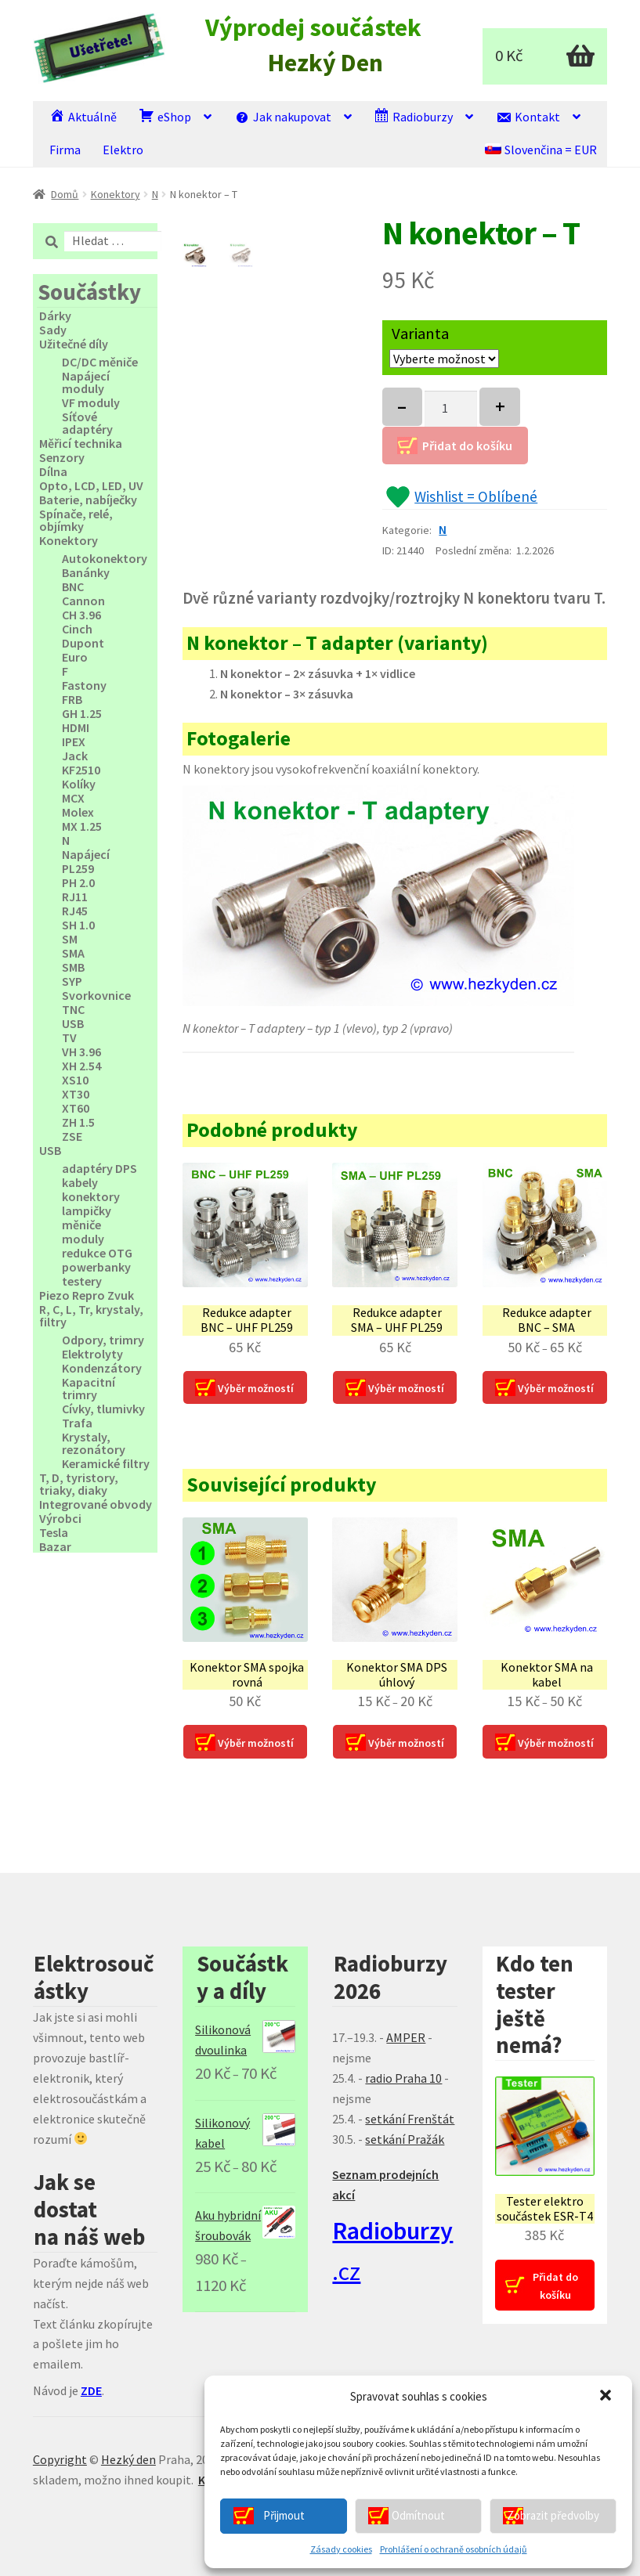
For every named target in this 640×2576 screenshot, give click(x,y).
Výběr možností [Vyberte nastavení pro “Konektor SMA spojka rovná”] (256, 1743)
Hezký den (128, 2459)
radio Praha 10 (403, 2078)
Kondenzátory (102, 1368)
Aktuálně (83, 115)
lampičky (86, 1210)
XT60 (75, 1108)
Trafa (77, 1422)
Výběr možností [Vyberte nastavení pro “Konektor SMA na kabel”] (556, 1743)
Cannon (83, 600)
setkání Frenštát (409, 2119)
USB (73, 1023)
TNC (73, 1009)
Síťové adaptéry (87, 422)
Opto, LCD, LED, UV (91, 485)
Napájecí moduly (86, 382)
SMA (73, 953)
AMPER (405, 2037)
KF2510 (81, 769)
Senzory (62, 457)
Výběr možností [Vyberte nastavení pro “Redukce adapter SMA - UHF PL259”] (406, 1388)
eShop (165, 115)
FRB (72, 699)
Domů (64, 194)
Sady (53, 329)
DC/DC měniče (100, 361)
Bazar (55, 1546)
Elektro (123, 149)
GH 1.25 (82, 713)
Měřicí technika (80, 443)
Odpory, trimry (103, 1339)
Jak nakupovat (282, 115)
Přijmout (284, 2515)
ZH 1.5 (78, 1122)
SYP (72, 981)
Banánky (86, 572)
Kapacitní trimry (88, 1388)
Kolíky (79, 783)
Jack (75, 755)
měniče (81, 1224)
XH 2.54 (81, 1065)
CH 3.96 (81, 614)
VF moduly (91, 402)
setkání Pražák (404, 2139)
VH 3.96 (81, 1051)
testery (82, 1281)
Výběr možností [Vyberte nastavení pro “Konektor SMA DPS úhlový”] (406, 1743)
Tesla (53, 1532)
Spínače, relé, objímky (76, 519)
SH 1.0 (78, 924)
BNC (73, 586)
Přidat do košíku (467, 445)
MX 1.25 (82, 826)
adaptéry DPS (99, 1168)
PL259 (78, 868)
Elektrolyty (92, 1354)
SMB (73, 967)
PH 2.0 (78, 882)
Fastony (84, 685)
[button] (607, 2396)
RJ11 (75, 896)
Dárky (55, 315)
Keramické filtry (106, 1463)
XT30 (75, 1094)
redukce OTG (97, 1253)
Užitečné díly (73, 343)
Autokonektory (104, 558)
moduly (83, 1238)
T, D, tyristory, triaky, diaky (78, 1483)
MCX (73, 798)
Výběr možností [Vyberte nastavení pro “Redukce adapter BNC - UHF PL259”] (256, 1388)
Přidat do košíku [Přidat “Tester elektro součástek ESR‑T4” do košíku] (555, 2286)
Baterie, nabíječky (88, 499)
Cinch (77, 628)
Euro (75, 657)
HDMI (75, 727)
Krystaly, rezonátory (93, 1443)
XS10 (75, 1079)
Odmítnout (418, 2515)
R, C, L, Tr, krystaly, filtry (91, 1315)
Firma (65, 149)
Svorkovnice (96, 995)
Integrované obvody (95, 1504)
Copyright (60, 2459)
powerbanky (96, 1267)
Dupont (83, 643)
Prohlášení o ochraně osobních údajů (453, 2549)
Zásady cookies (341, 2549)
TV (69, 1037)
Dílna (53, 471)
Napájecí (86, 854)
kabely (80, 1182)
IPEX (73, 741)
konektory (91, 1196)
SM (70, 939)
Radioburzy (413, 115)
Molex (78, 812)
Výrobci (60, 1518)
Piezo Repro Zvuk (86, 1295)
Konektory (115, 194)
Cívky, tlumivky (103, 1408)
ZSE (72, 1136)
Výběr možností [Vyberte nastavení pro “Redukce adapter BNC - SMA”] (556, 1388)
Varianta (420, 333)
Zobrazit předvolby (553, 2515)
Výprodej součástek (313, 28)
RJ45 (75, 910)
